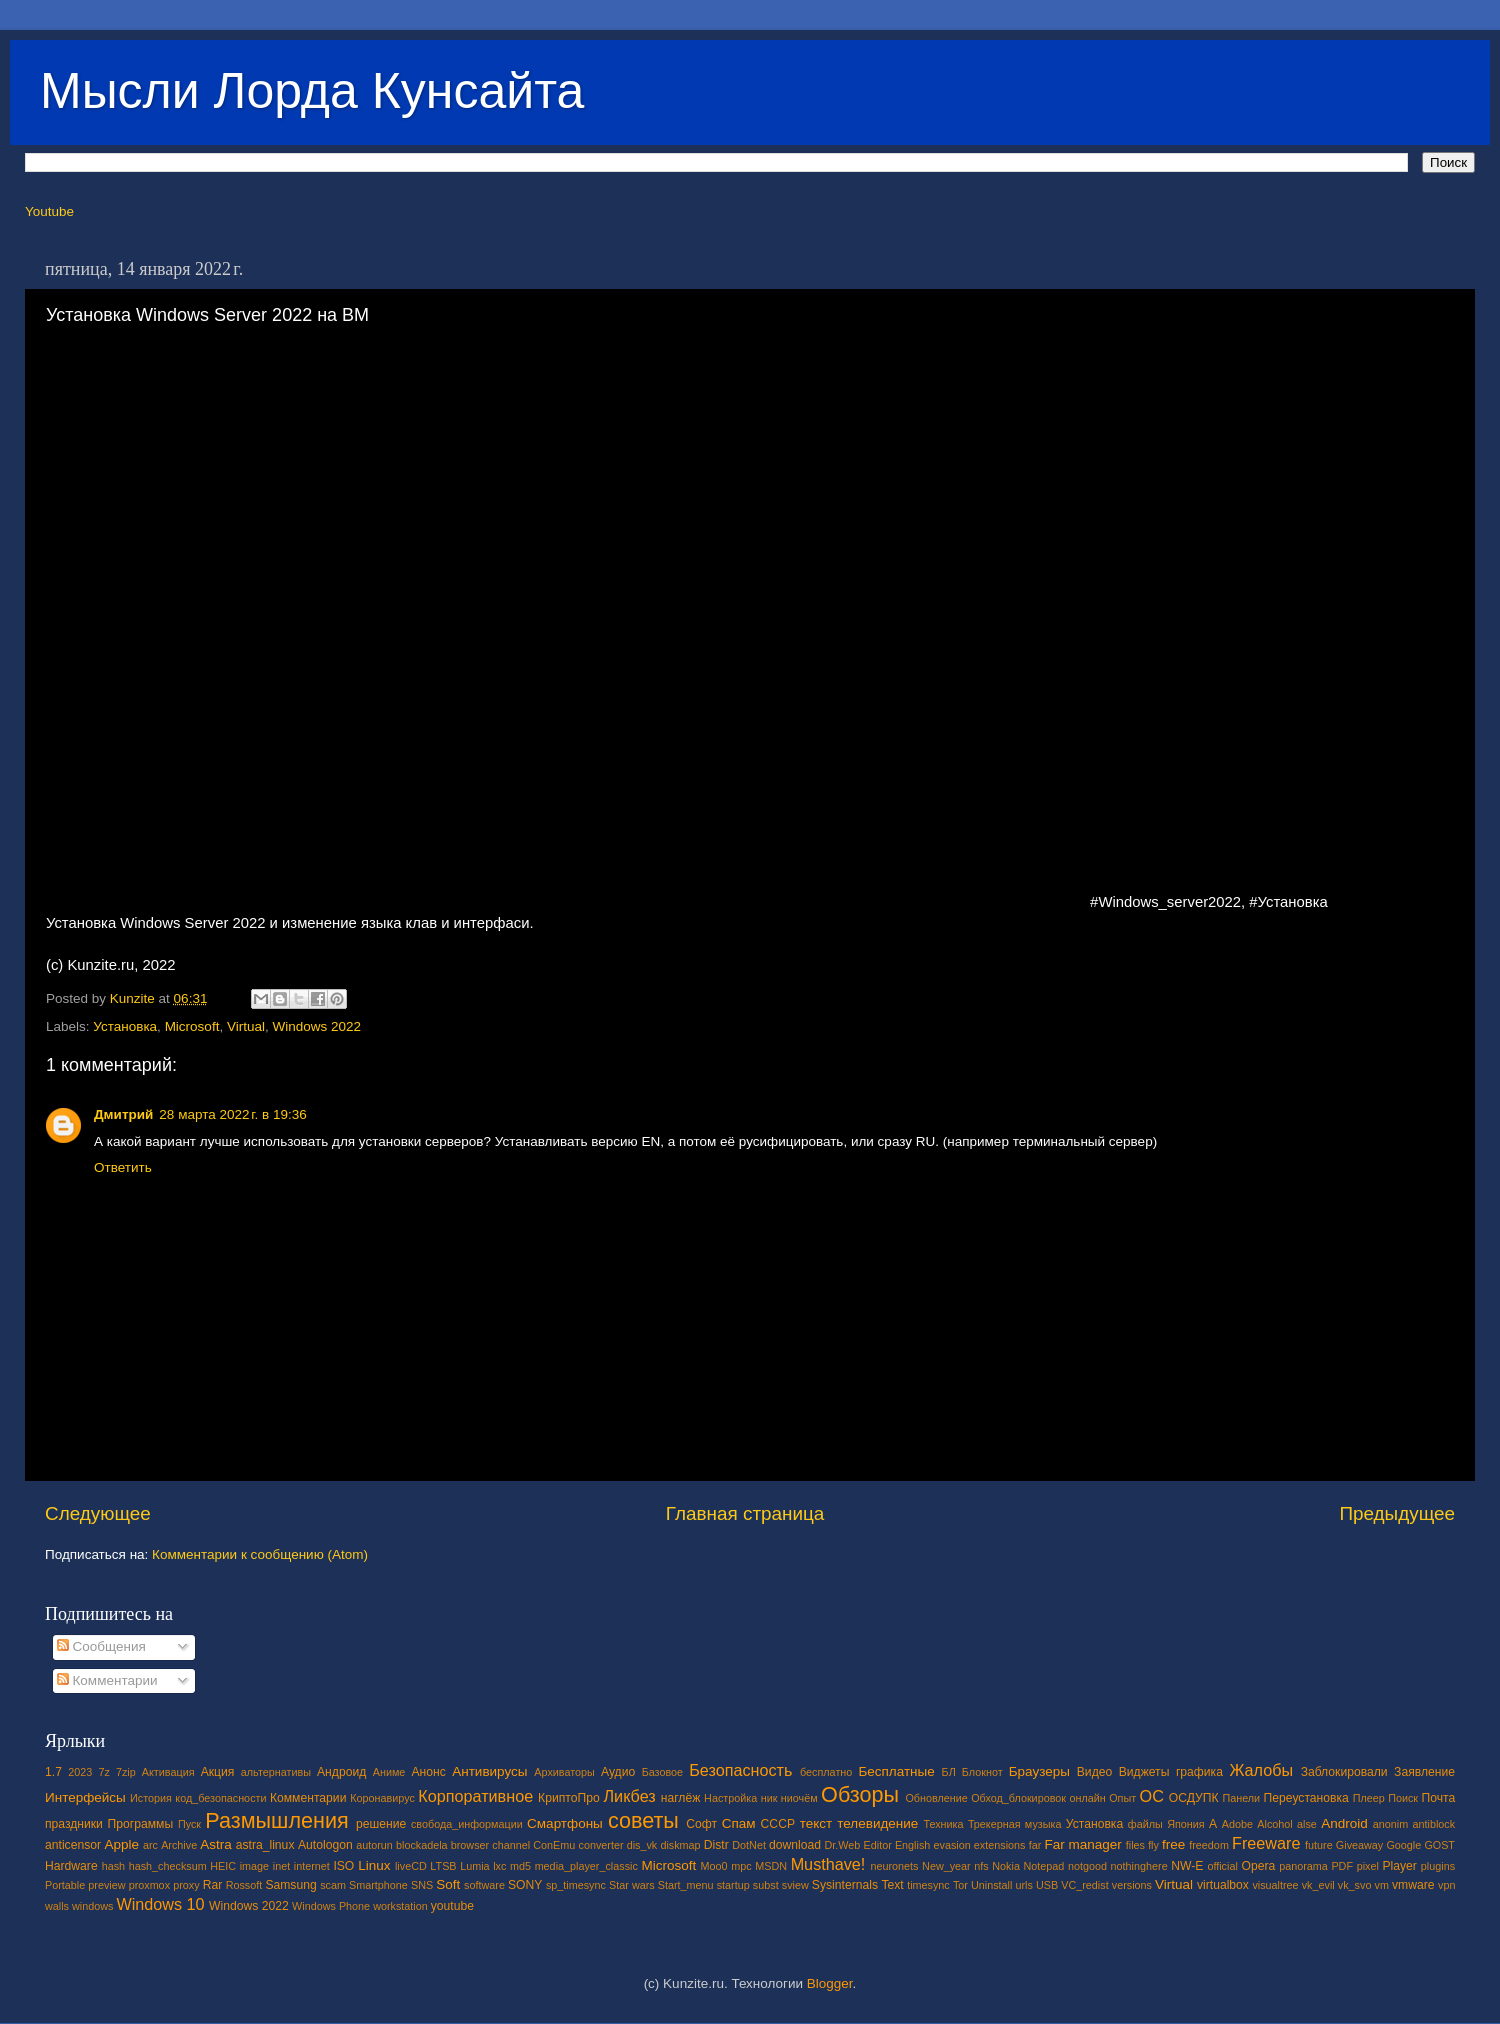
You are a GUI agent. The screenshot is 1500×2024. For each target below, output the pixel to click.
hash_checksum (168, 1866)
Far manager (1082, 1844)
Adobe (1237, 1824)
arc (150, 1845)
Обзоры (860, 1794)
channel (511, 1845)
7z (103, 1772)
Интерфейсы (85, 1797)
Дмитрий (123, 1114)
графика (1199, 1772)
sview (795, 1885)
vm (1382, 1885)
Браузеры (1039, 1771)
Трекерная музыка (1015, 1824)
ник (769, 1798)
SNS (422, 1885)
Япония (1186, 1824)
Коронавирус (382, 1798)
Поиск (1403, 1798)
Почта (1439, 1798)
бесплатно (826, 1772)
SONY (525, 1885)
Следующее (98, 1513)
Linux (374, 1865)
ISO (343, 1866)
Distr (716, 1845)
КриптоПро (569, 1798)
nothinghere (1139, 1866)
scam (333, 1885)
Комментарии (107, 1680)
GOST (1439, 1845)
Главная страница (745, 1513)
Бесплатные (896, 1771)
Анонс (428, 1772)
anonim (1390, 1824)
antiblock (1434, 1824)
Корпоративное (475, 1796)
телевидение (877, 1823)
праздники (74, 1824)
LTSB (443, 1866)
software (484, 1885)
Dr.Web (843, 1845)
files (1135, 1845)
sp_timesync (576, 1885)
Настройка (730, 1798)
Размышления (276, 1820)
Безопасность (740, 1770)
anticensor (73, 1845)
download (795, 1845)
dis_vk (642, 1845)
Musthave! (828, 1864)
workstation (400, 1906)
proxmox (149, 1885)
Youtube (49, 211)
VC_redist (1084, 1885)
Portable (65, 1885)
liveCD (411, 1866)
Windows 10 (160, 1904)
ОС (1152, 1796)
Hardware (71, 1866)
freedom (1209, 1845)
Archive (179, 1845)
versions (1132, 1885)
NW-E (1187, 1866)
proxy (186, 1885)
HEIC (223, 1866)
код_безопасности (220, 1798)
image (254, 1866)
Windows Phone (331, 1906)
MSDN (771, 1866)
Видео (1094, 1772)
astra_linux (265, 1845)
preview (106, 1885)
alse (1307, 1824)
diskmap (680, 1845)
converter (600, 1845)
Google (1403, 1845)
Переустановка (1306, 1798)
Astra (216, 1844)
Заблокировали (1344, 1772)
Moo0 (714, 1866)
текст (816, 1823)
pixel (1368, 1866)
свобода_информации (467, 1824)
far (1035, 1845)
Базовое (662, 1772)
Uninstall (991, 1885)
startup (733, 1885)
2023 (80, 1772)
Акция (218, 1772)
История (151, 1798)
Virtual (246, 1026)
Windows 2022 (316, 1026)
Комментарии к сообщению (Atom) (260, 1554)
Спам (739, 1823)
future (1319, 1845)
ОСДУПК (1194, 1798)
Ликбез (629, 1796)
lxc (499, 1866)
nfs (981, 1866)
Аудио (618, 1772)
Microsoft (192, 1026)
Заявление (1424, 1772)
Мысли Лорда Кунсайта (312, 91)
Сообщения (101, 1646)
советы (643, 1820)
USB (1047, 1885)
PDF (1342, 1866)
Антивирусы (489, 1771)
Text (892, 1885)
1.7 (53, 1772)
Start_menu (686, 1885)
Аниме (389, 1772)
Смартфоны (565, 1823)
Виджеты (1144, 1772)
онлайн (1087, 1798)
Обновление (936, 1798)
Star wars (632, 1885)
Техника (943, 1824)
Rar (213, 1885)
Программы (141, 1824)
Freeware (1266, 1843)
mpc (741, 1866)
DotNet (749, 1845)
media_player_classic (586, 1866)
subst (766, 1885)
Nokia (1006, 1866)
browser (470, 1845)
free (1173, 1844)
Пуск (189, 1824)
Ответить (123, 1167)
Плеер (1369, 1798)
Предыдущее (1397, 1513)
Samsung (290, 1885)
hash (113, 1866)
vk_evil (1318, 1885)
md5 (520, 1866)
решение (381, 1824)
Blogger (830, 1983)
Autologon (325, 1845)
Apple (122, 1844)
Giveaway (1359, 1845)
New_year (946, 1866)
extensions (1000, 1845)
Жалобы (1261, 1770)
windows (92, 1906)
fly (1153, 1845)
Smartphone (378, 1885)
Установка (125, 1026)
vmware (1413, 1885)
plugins (1438, 1866)
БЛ (949, 1772)
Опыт (1122, 1798)
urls (1023, 1885)
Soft (448, 1884)
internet (312, 1866)
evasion (951, 1845)
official (1222, 1866)
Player (1399, 1866)
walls (57, 1906)
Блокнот (982, 1772)
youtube (452, 1906)
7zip (126, 1772)
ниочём (799, 1798)
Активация (168, 1772)
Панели (1241, 1798)
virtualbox (1223, 1885)
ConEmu (554, 1845)
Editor (878, 1845)
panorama (1303, 1866)
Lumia (474, 1866)
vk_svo (1355, 1885)
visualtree (1275, 1885)
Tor (960, 1885)
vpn (1446, 1885)
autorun (374, 1845)
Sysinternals (845, 1885)
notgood (1087, 1866)
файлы (1145, 1824)
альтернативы (276, 1772)
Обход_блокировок (1018, 1798)
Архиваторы (564, 1772)
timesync (928, 1885)
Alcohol (1274, 1824)
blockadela (422, 1845)
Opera (1258, 1866)
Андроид (341, 1772)
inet (281, 1866)
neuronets (894, 1866)
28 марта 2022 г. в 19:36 (232, 1114)
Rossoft (244, 1885)
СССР (778, 1824)
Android (1344, 1823)
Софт (701, 1824)
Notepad (1044, 1866)
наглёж (681, 1798)
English (912, 1845)
